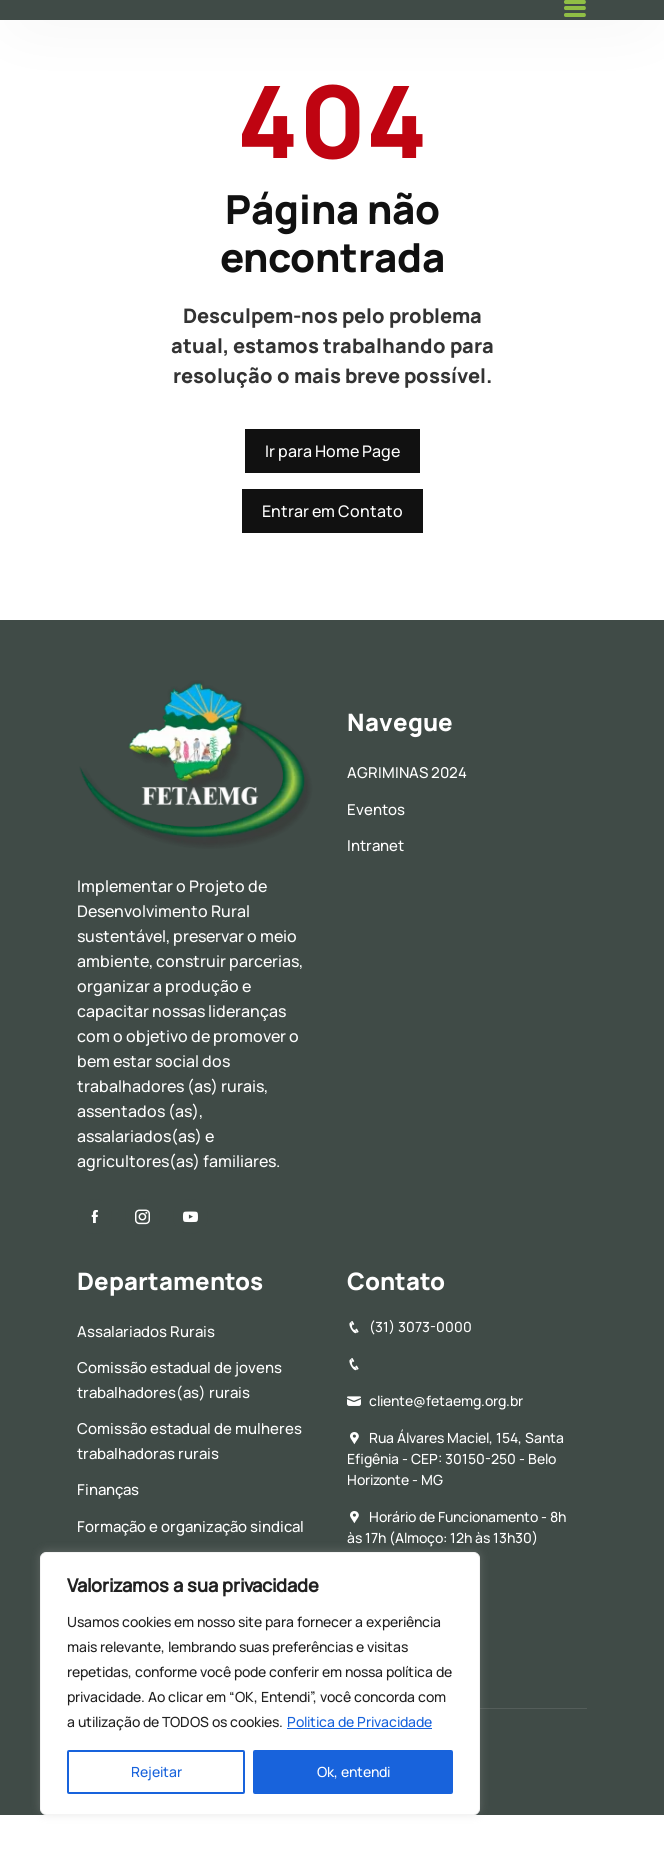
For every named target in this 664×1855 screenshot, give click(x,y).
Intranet (375, 845)
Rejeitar (156, 1771)
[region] (260, 1683)
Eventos (376, 809)
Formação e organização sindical (190, 1526)
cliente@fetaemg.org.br (435, 1400)
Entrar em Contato (332, 511)
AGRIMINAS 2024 (407, 772)
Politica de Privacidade (359, 1721)
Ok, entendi (353, 1771)
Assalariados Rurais (146, 1331)
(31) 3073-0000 (409, 1326)
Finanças (108, 1489)
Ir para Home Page (332, 451)
